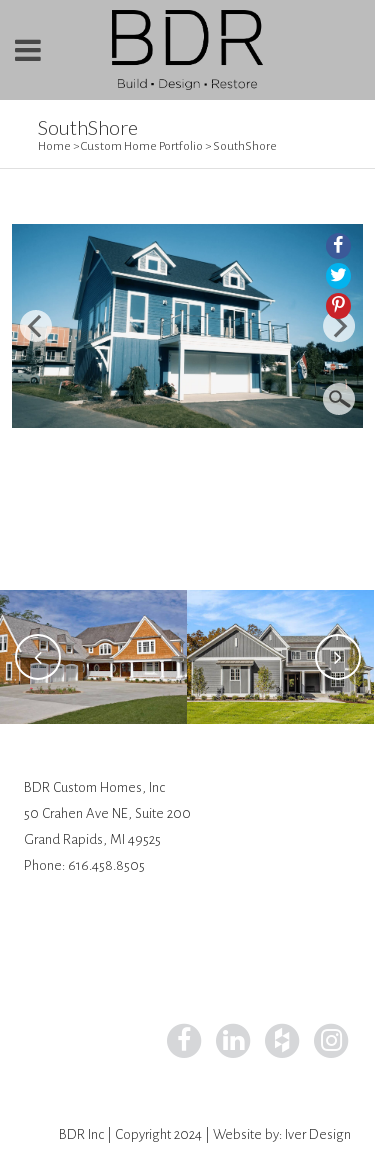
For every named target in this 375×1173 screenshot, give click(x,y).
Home (54, 146)
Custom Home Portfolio (142, 146)
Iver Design (318, 1134)
